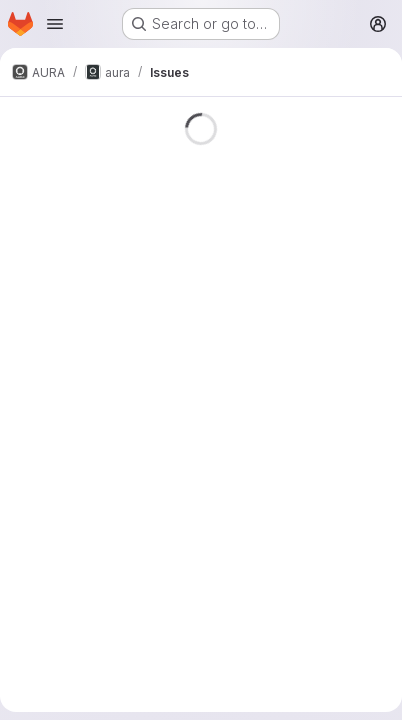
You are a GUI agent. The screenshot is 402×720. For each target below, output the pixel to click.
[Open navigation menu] (55, 24)
